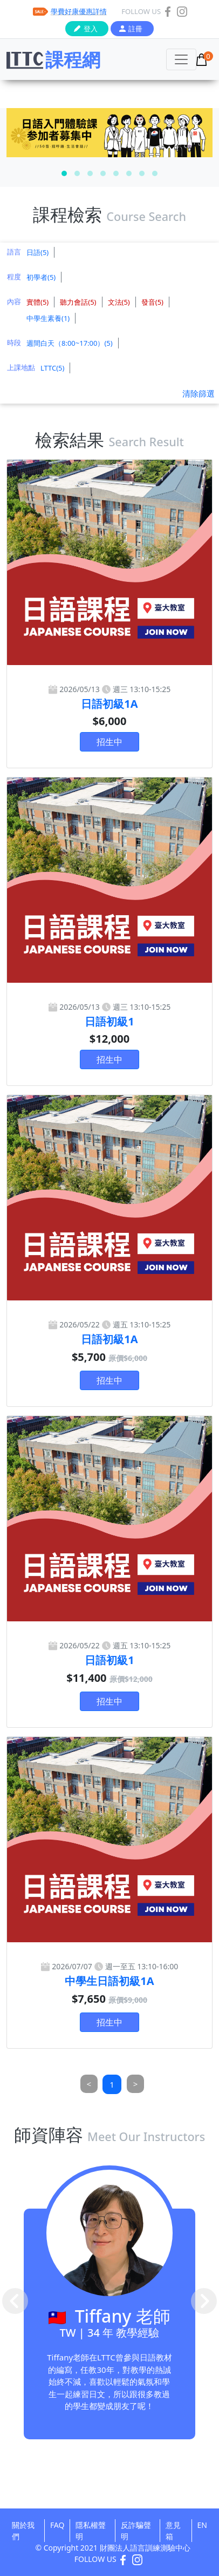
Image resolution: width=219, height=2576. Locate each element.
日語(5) (37, 252)
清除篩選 (198, 393)
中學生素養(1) (48, 318)
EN (202, 2525)
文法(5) (119, 302)
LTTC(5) (52, 368)
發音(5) (152, 302)
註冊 (135, 28)
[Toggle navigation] (181, 59)
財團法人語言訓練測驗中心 (145, 2548)
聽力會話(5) (78, 302)
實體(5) (37, 302)
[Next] (136, 2084)
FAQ (57, 2525)
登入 (91, 28)
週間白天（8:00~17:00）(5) (69, 343)
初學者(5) (41, 277)
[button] (64, 173)
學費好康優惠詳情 (79, 11)
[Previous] (89, 2084)
